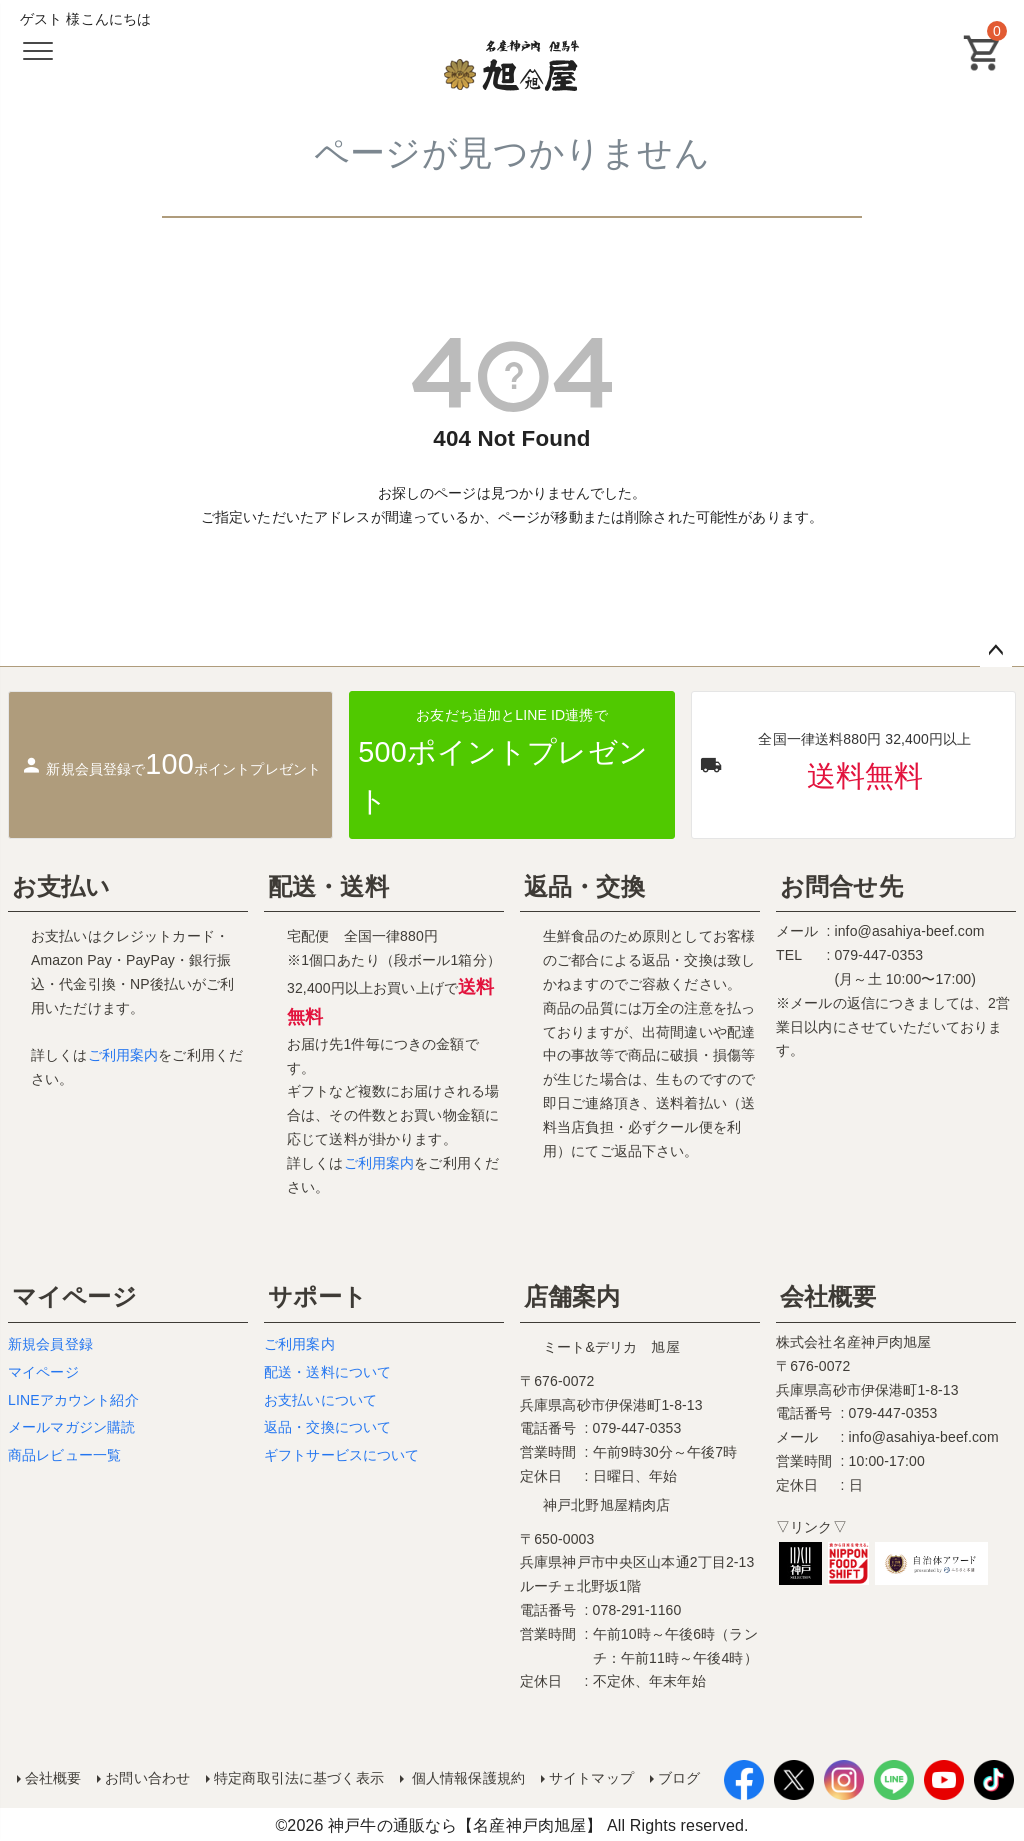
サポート (318, 1296)
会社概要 (828, 1296)
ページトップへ (996, 651)
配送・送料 (328, 886)
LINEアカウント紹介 (73, 1400)
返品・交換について (327, 1427)
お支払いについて (320, 1400)
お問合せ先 (841, 886)
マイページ (74, 1296)
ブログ (678, 1777)
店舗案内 (572, 1296)
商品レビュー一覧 (64, 1455)
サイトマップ (590, 1777)
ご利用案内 (123, 1055)
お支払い (61, 886)
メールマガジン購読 (71, 1427)
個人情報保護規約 (465, 1777)
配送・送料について (327, 1372)
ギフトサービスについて (342, 1455)
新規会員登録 (50, 1344)
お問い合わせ (147, 1777)
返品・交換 (584, 886)
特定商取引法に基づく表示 (298, 1777)
